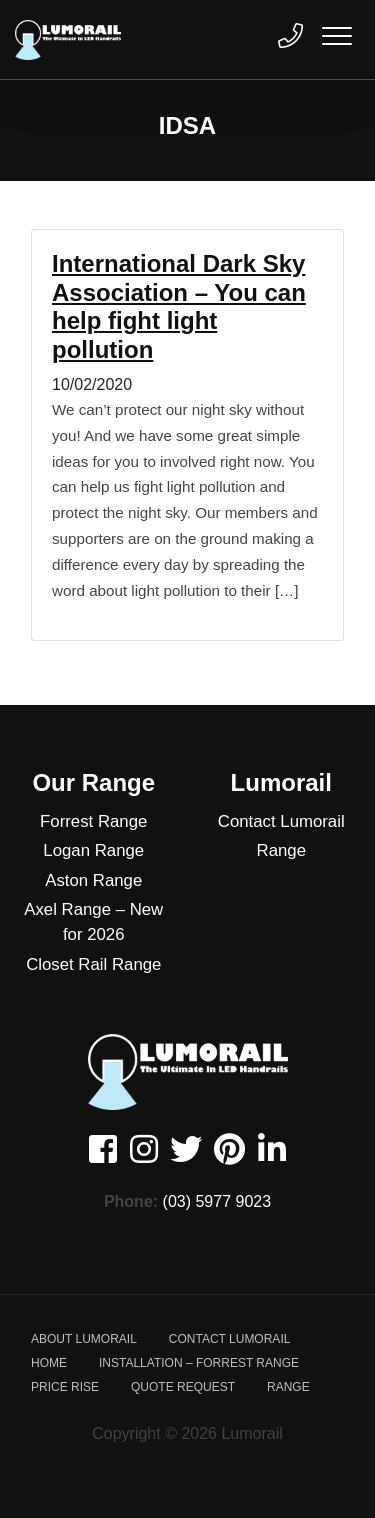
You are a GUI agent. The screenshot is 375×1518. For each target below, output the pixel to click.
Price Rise (65, 1387)
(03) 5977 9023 (217, 1201)
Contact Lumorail (281, 821)
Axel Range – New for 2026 (93, 922)
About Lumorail (84, 1339)
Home (49, 1363)
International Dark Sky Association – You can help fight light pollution (179, 306)
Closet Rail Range (93, 964)
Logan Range (93, 850)
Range (281, 850)
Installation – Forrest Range (199, 1363)
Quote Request (183, 1387)
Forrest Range (93, 821)
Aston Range (93, 880)
